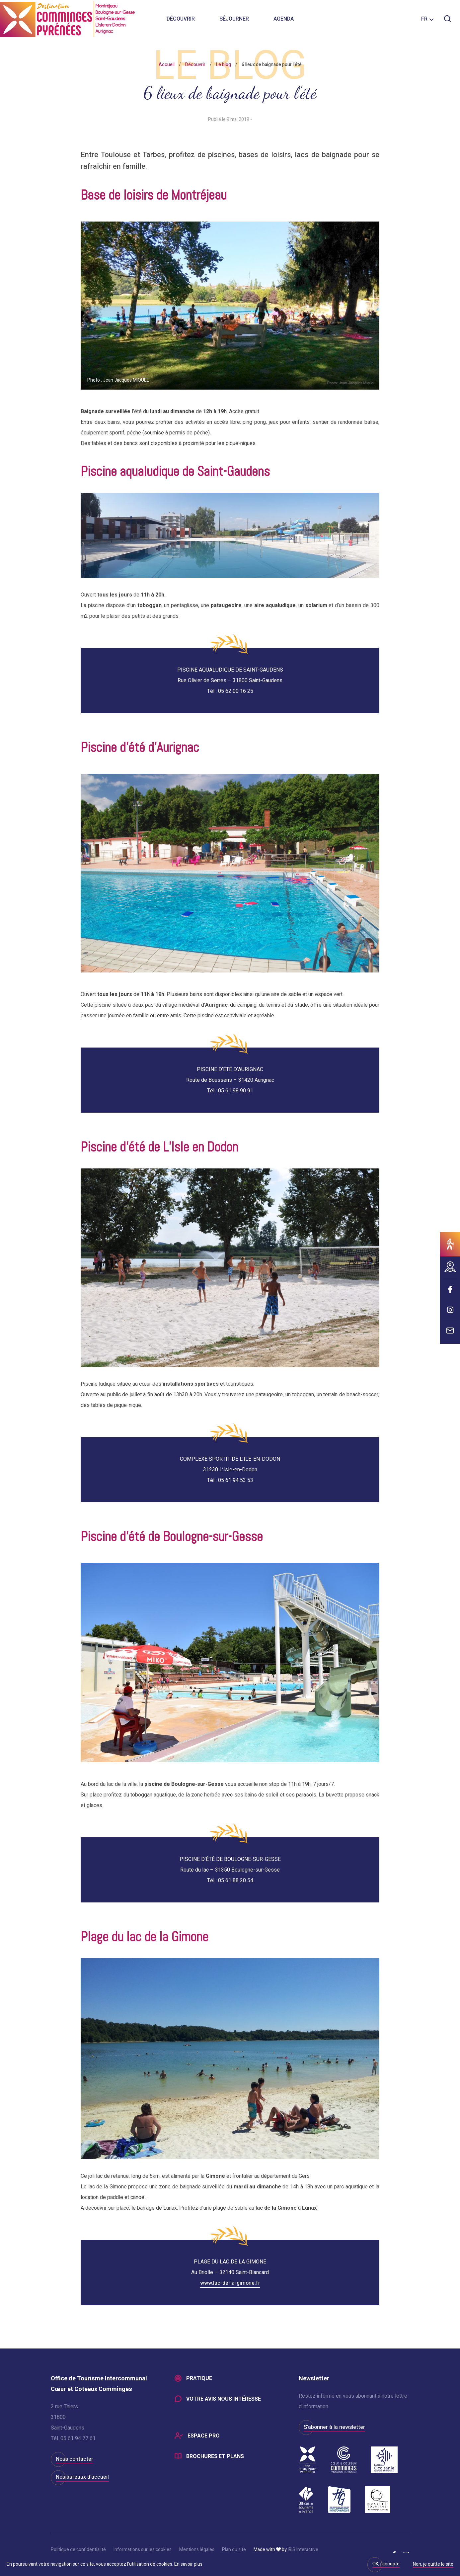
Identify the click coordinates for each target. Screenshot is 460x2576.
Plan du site (234, 2549)
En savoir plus (188, 2564)
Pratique (199, 2378)
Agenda (283, 20)
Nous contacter (74, 2459)
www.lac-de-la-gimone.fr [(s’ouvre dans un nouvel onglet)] (230, 2283)
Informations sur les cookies (143, 2549)
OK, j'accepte (386, 2563)
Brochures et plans (215, 2457)
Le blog (223, 64)
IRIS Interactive (303, 2549)
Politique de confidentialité (78, 2549)
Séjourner (234, 20)
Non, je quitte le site (433, 2565)
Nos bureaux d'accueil (82, 2477)
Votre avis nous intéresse (223, 2399)
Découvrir (181, 20)
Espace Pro (204, 2436)
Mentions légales (196, 2549)
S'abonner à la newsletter (334, 2427)
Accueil (167, 64)
